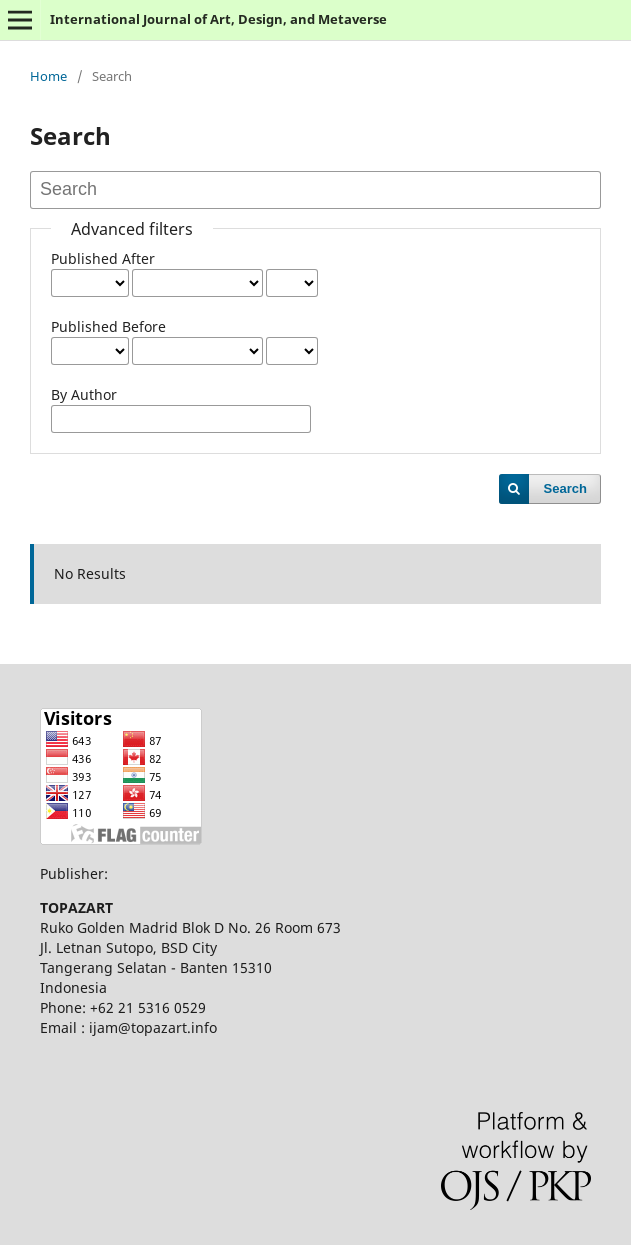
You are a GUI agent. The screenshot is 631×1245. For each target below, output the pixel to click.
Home (48, 76)
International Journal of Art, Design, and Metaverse (218, 19)
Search (565, 488)
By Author (84, 394)
